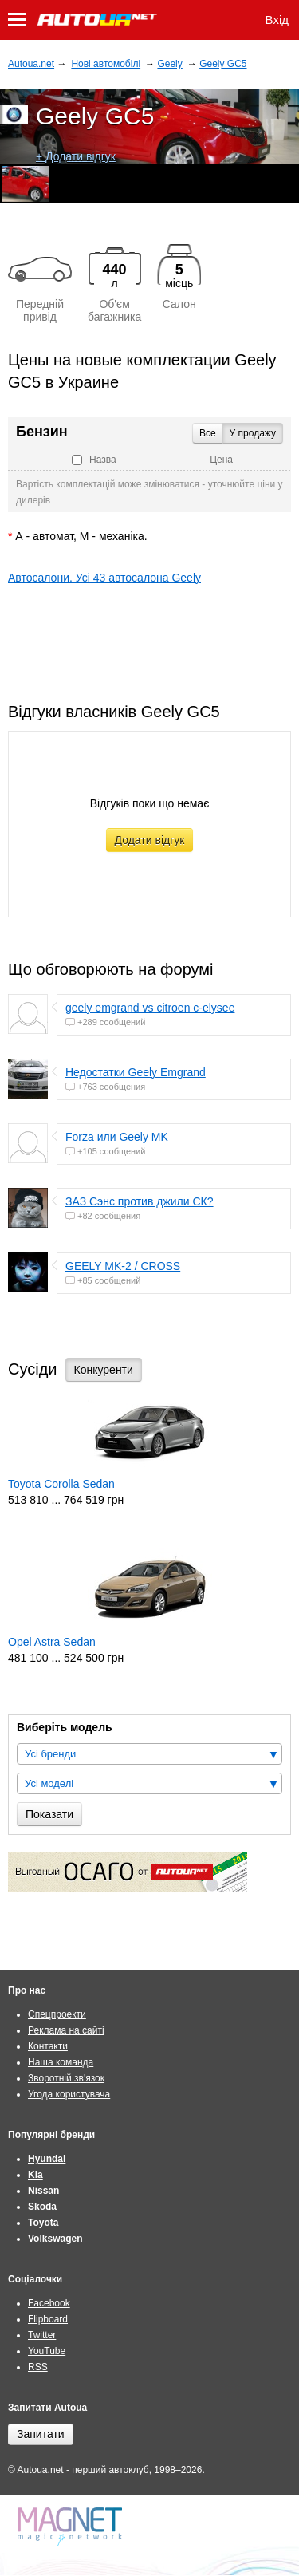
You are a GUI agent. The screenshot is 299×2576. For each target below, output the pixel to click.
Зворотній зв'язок (66, 2078)
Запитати (41, 2434)
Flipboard (48, 2319)
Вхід (277, 19)
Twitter (42, 2335)
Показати (49, 1814)
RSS (38, 2367)
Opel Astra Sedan (52, 1641)
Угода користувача (69, 2094)
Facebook (49, 2303)
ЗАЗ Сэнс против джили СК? (139, 1201)
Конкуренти (103, 1369)
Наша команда (60, 2062)
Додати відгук (150, 840)
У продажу (253, 433)
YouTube (46, 2351)
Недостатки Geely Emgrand (135, 1072)
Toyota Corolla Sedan (61, 1483)
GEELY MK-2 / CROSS (122, 1266)
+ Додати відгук (76, 156)
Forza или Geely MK (116, 1136)
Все (207, 433)
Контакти (48, 2046)
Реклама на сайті (66, 2030)
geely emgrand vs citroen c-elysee (149, 1007)
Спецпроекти (57, 2014)
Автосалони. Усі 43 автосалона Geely (104, 577)
